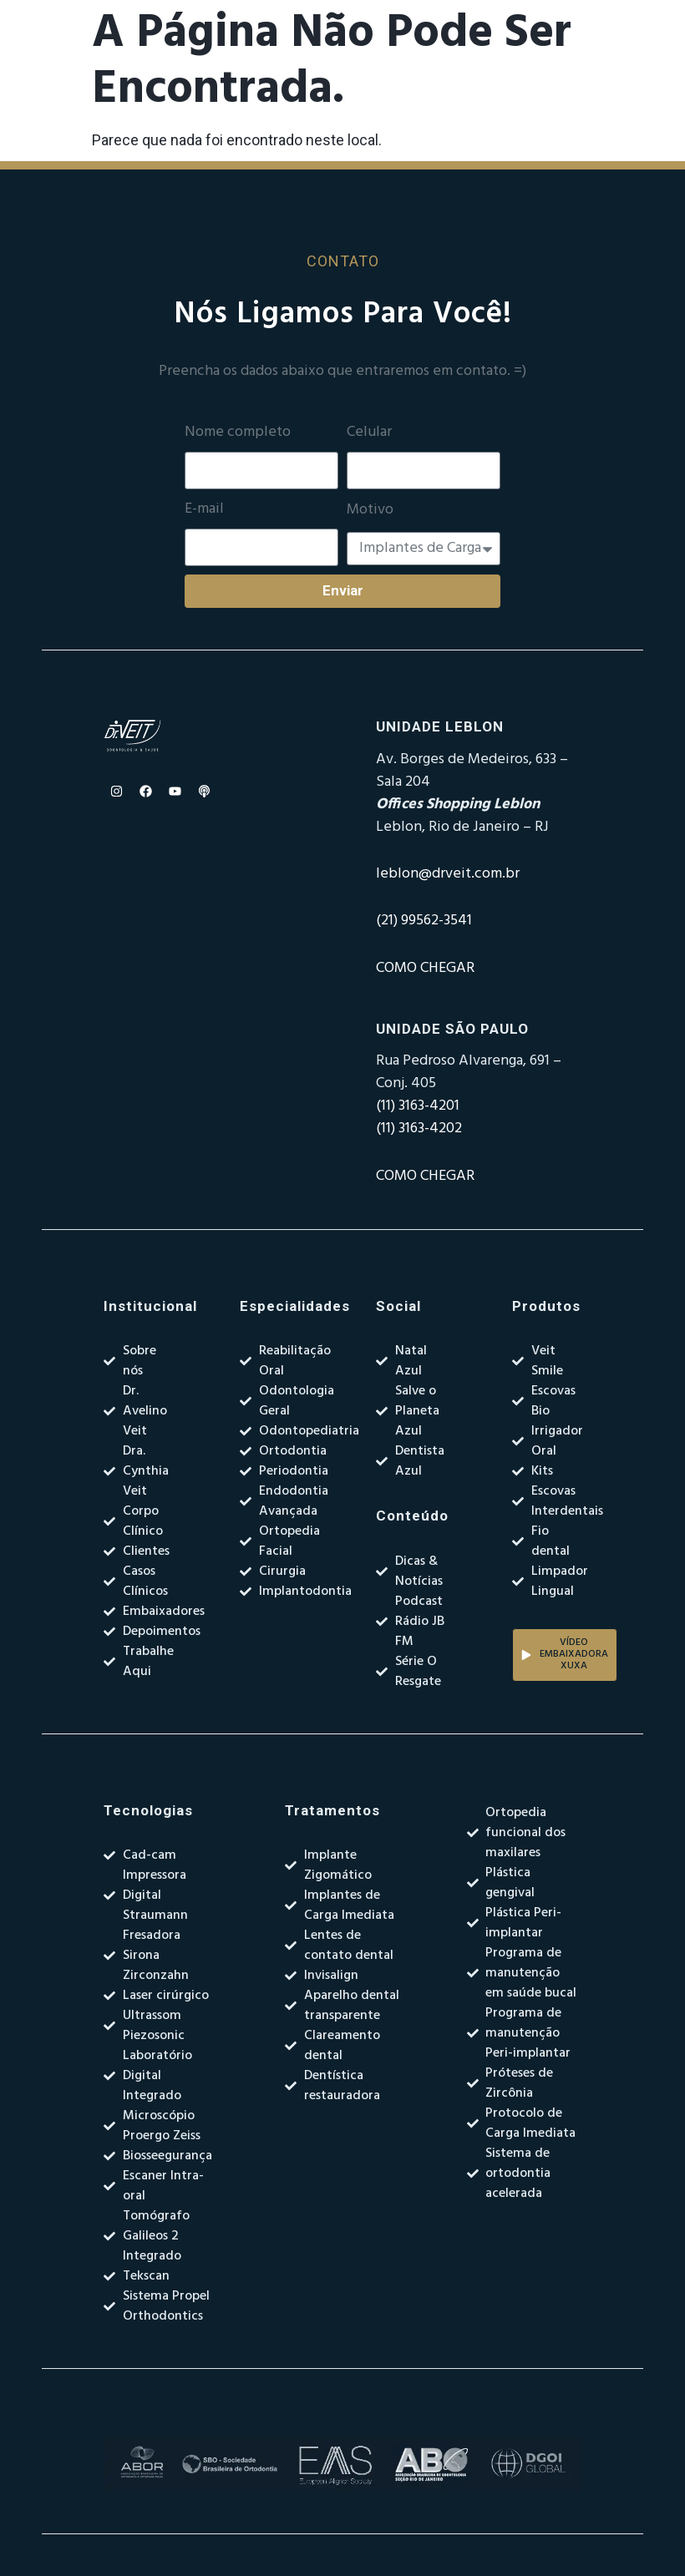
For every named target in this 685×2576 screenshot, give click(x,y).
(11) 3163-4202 (419, 1128)
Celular (369, 432)
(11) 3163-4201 (417, 1106)
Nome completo (238, 432)
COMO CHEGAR (425, 968)
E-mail (204, 509)
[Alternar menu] (425, 98)
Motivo (370, 510)
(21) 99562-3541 (424, 920)
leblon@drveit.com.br (448, 874)
